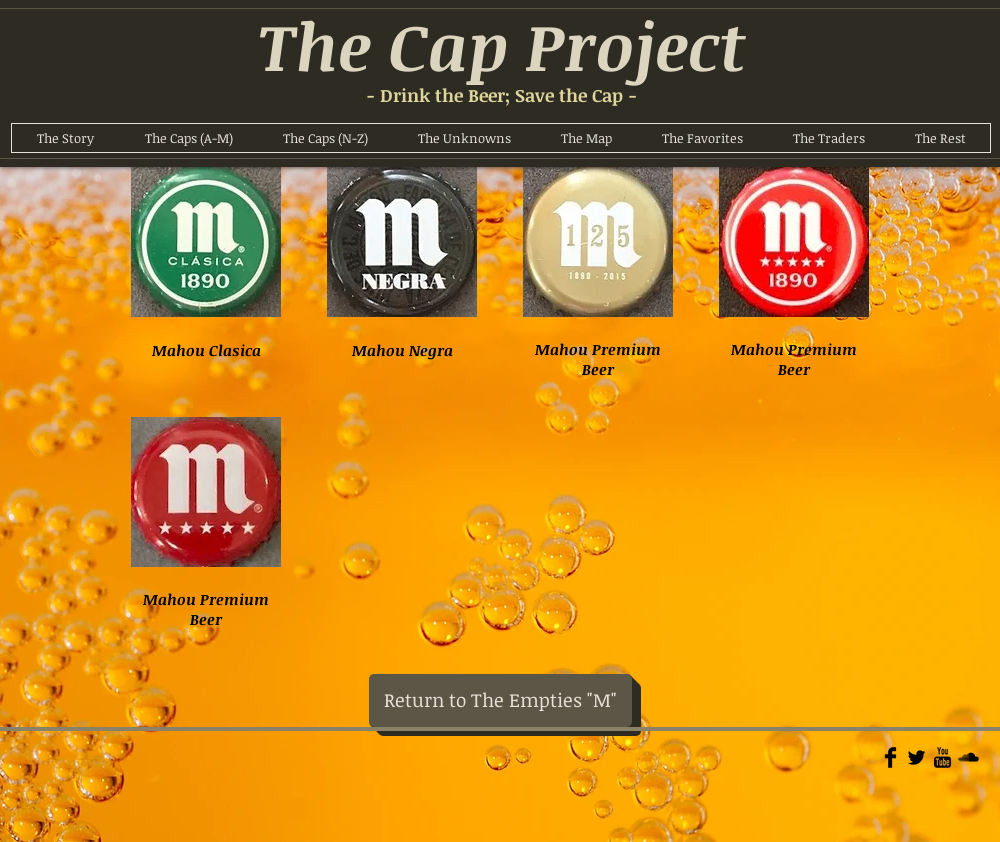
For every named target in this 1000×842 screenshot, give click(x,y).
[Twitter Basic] (916, 757)
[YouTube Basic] (942, 757)
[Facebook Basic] (890, 757)
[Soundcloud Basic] (968, 757)
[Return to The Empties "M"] (500, 700)
